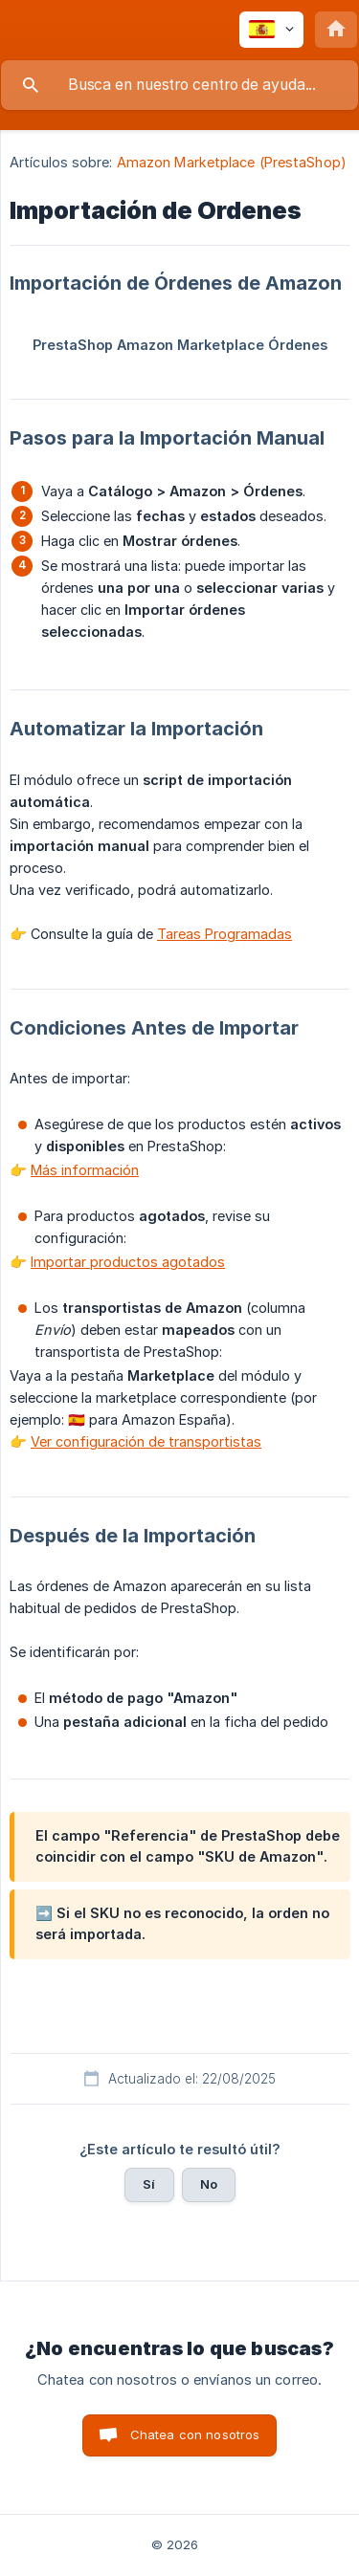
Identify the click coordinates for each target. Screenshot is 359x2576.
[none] (271, 29)
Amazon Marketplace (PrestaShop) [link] (232, 162)
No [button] (208, 2184)
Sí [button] (149, 2184)
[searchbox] (179, 85)
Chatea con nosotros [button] (195, 2434)
